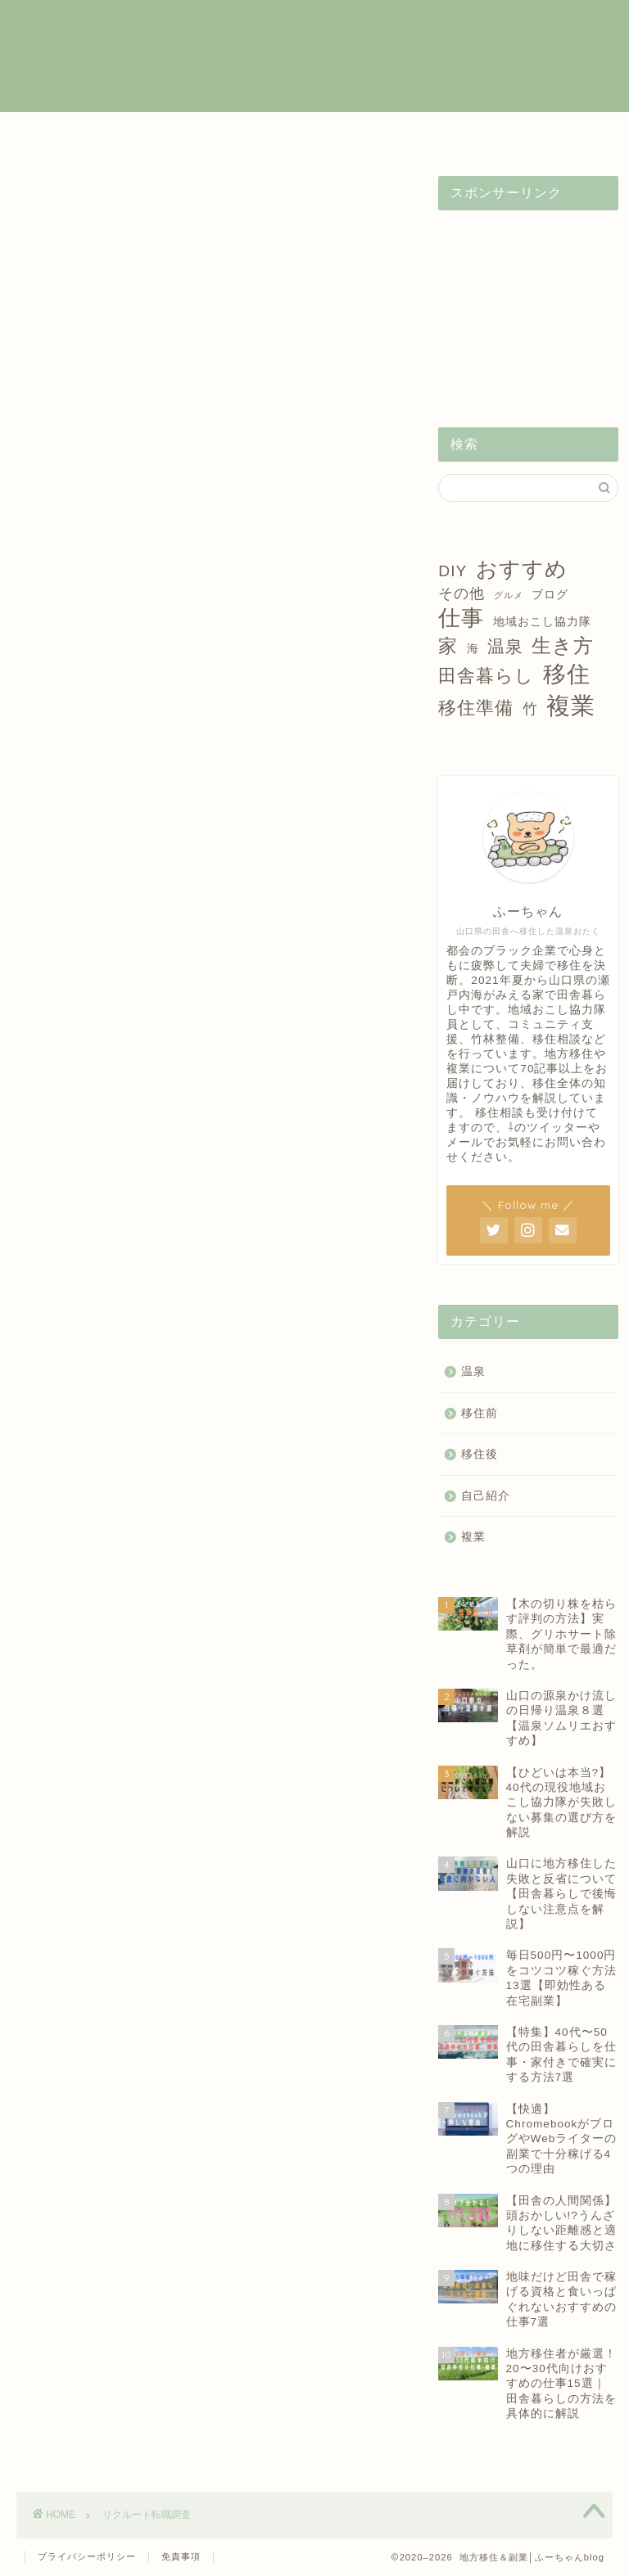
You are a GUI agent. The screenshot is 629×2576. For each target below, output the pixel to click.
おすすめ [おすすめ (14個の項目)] (522, 569)
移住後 (314, 133)
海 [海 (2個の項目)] (473, 648)
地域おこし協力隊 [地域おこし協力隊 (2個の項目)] (542, 621)
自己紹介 (485, 133)
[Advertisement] (528, 304)
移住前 (229, 133)
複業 (144, 133)
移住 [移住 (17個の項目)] (567, 674)
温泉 (399, 133)
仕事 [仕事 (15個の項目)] (461, 618)
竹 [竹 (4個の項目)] (530, 709)
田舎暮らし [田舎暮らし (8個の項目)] (486, 675)
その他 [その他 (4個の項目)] (461, 593)
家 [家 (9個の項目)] (448, 645)
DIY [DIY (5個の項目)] (452, 571)
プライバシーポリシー (87, 2556)
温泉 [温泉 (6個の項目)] (505, 646)
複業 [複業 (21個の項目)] (570, 705)
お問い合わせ (570, 139)
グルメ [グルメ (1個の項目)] (508, 595)
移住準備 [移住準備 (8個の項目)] (476, 707)
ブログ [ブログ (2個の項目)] (550, 594)
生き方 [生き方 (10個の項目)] (563, 645)
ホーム (59, 133)
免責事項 (181, 2556)
